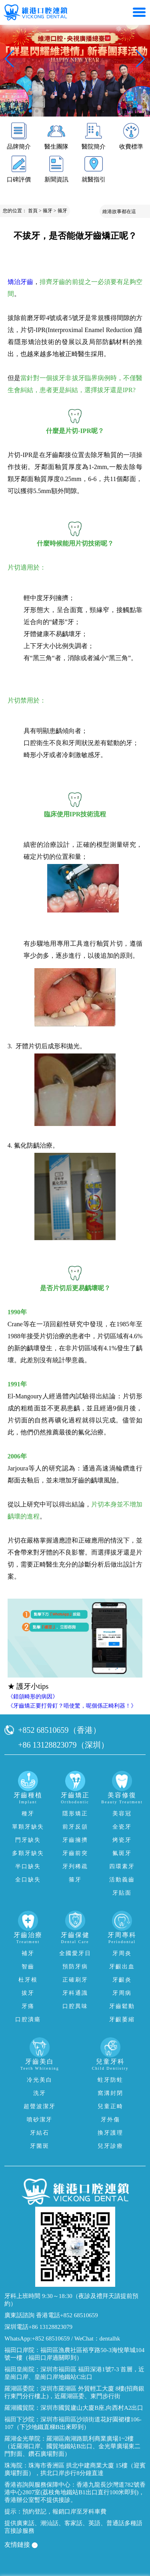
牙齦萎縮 (122, 2019)
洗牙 (39, 2093)
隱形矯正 (75, 1814)
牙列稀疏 (75, 1866)
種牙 (28, 1814)
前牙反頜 (75, 1827)
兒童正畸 (110, 2106)
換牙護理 (110, 2133)
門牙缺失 (28, 1840)
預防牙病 (75, 1967)
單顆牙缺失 (28, 1827)
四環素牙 (122, 1866)
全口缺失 (28, 1880)
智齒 (28, 1967)
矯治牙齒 (20, 281)
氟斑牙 (122, 1853)
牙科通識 (75, 1993)
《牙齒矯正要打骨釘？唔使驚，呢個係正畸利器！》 (72, 1706)
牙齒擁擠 (75, 1840)
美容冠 (122, 1814)
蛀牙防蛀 (110, 2080)
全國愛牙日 (75, 1953)
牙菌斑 (39, 2146)
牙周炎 (122, 1953)
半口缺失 (28, 1866)
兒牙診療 (110, 2146)
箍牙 (47, 210)
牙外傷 (110, 2120)
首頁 (33, 210)
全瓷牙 (122, 1827)
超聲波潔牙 (40, 2106)
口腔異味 (75, 2006)
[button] (30, 111)
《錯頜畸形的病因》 (33, 1697)
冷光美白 (39, 2080)
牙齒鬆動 (122, 2006)
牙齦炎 (122, 1980)
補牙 (28, 1953)
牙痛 (28, 2006)
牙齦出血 (122, 1967)
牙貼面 (122, 1893)
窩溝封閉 (110, 2093)
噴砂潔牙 (39, 2120)
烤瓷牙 (122, 1840)
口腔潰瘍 (28, 2019)
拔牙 (28, 1993)
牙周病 (122, 1993)
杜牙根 (28, 1980)
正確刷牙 (75, 1980)
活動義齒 (122, 1880)
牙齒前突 (75, 1853)
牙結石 (39, 2133)
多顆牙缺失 (28, 1853)
